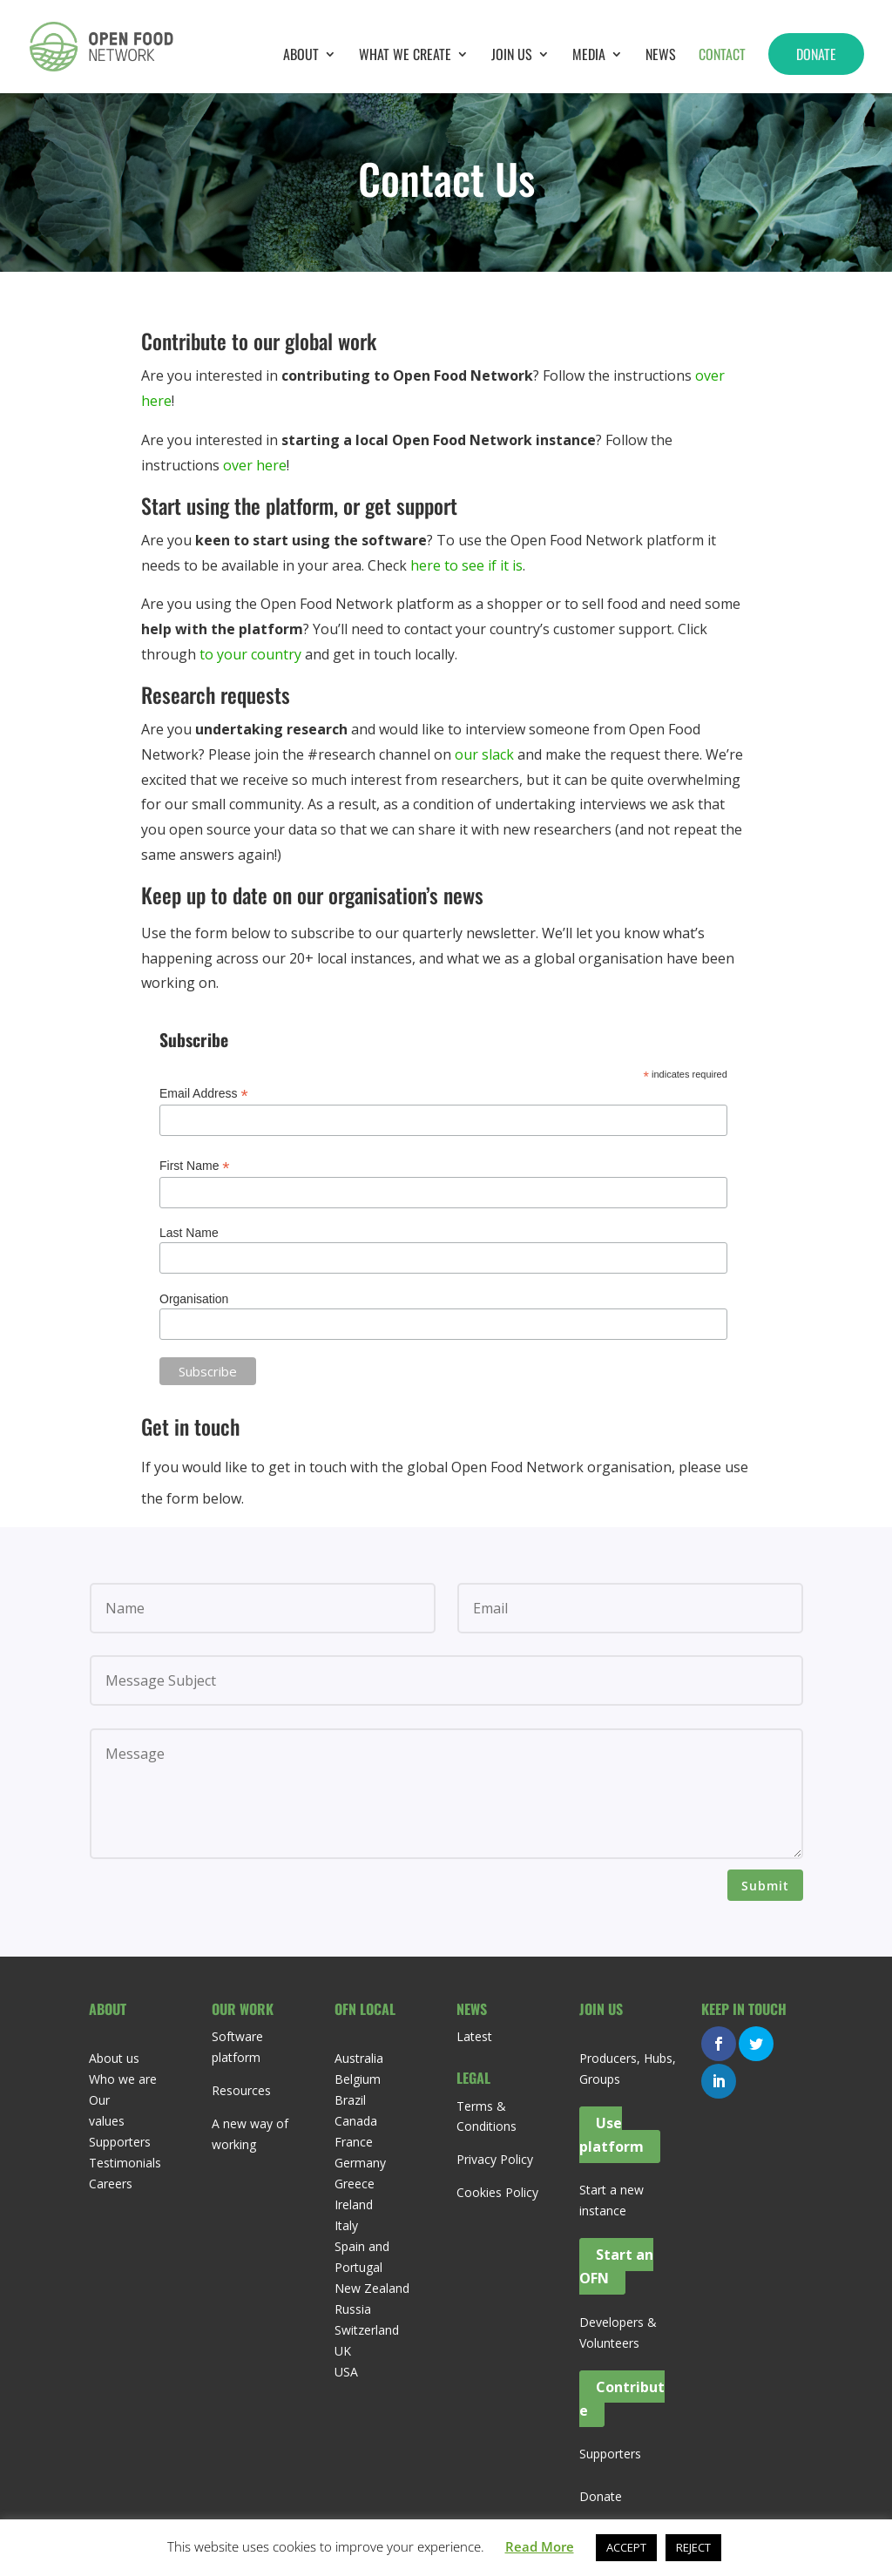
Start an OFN (616, 2266)
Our (99, 2100)
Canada (355, 2121)
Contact (722, 56)
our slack (484, 754)
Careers (110, 2183)
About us (114, 2058)
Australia (358, 2058)
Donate (816, 54)
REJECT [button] (693, 2547)
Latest (474, 2036)
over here (255, 465)
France (353, 2141)
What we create (405, 56)
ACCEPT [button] (626, 2547)
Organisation (193, 1299)
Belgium (357, 2079)
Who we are (123, 2079)
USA (346, 2371)
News (660, 56)
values (107, 2121)
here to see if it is (466, 565)
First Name (194, 1166)
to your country (250, 654)
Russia (352, 2309)
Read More (539, 2546)
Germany (360, 2162)
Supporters (120, 2141)
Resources (241, 2090)
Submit (765, 1885)
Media (588, 56)
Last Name (189, 1233)
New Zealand (371, 2288)
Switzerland (366, 2330)
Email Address (203, 1093)
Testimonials (125, 2162)
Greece (354, 2183)
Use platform (611, 2134)
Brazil (350, 2100)
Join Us (511, 56)
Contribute (622, 2398)
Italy (346, 2225)
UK (342, 2351)
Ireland (353, 2204)
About (301, 56)
